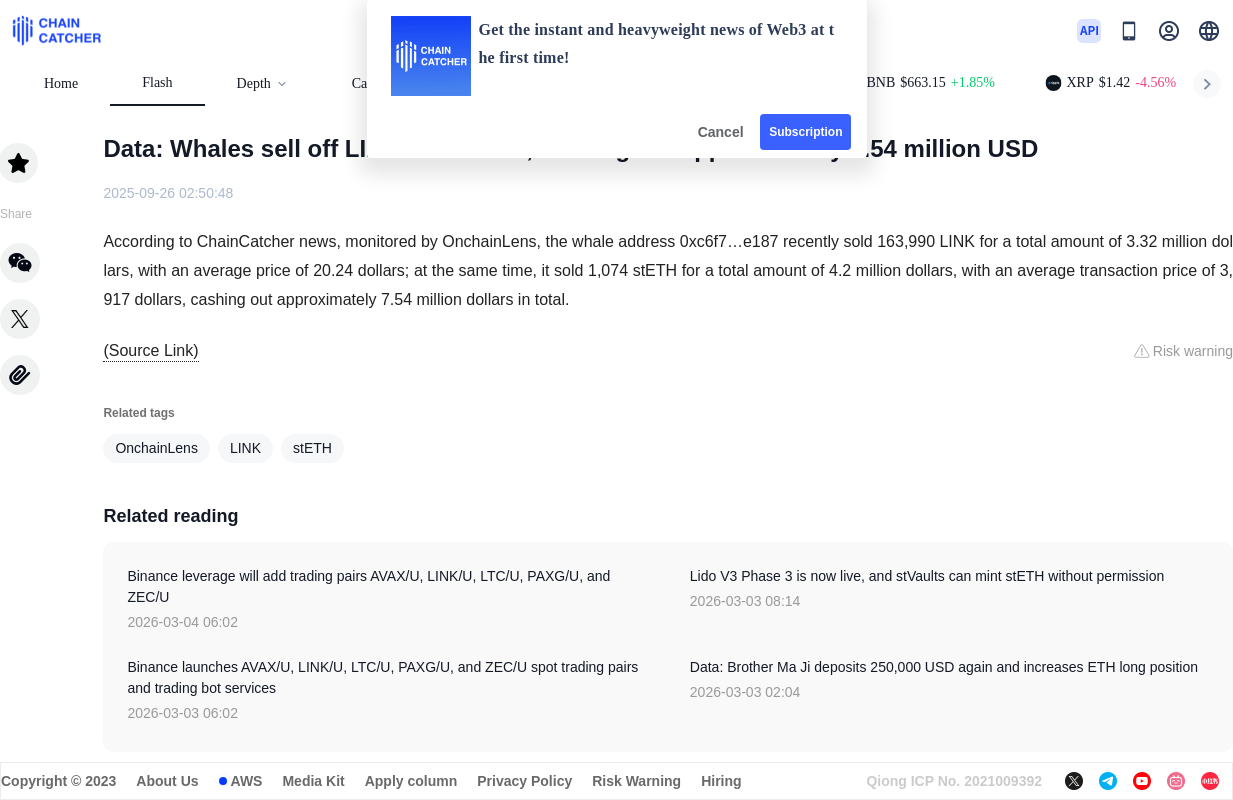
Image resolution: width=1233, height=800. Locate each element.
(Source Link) (150, 350)
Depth (262, 83)
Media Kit (313, 781)
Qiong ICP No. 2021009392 (954, 781)
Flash (157, 82)
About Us (167, 781)
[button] (1209, 31)
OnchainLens (156, 448)
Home (61, 83)
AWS (247, 781)
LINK (245, 448)
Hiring (721, 781)
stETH (312, 448)
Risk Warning (636, 781)
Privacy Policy (524, 781)
